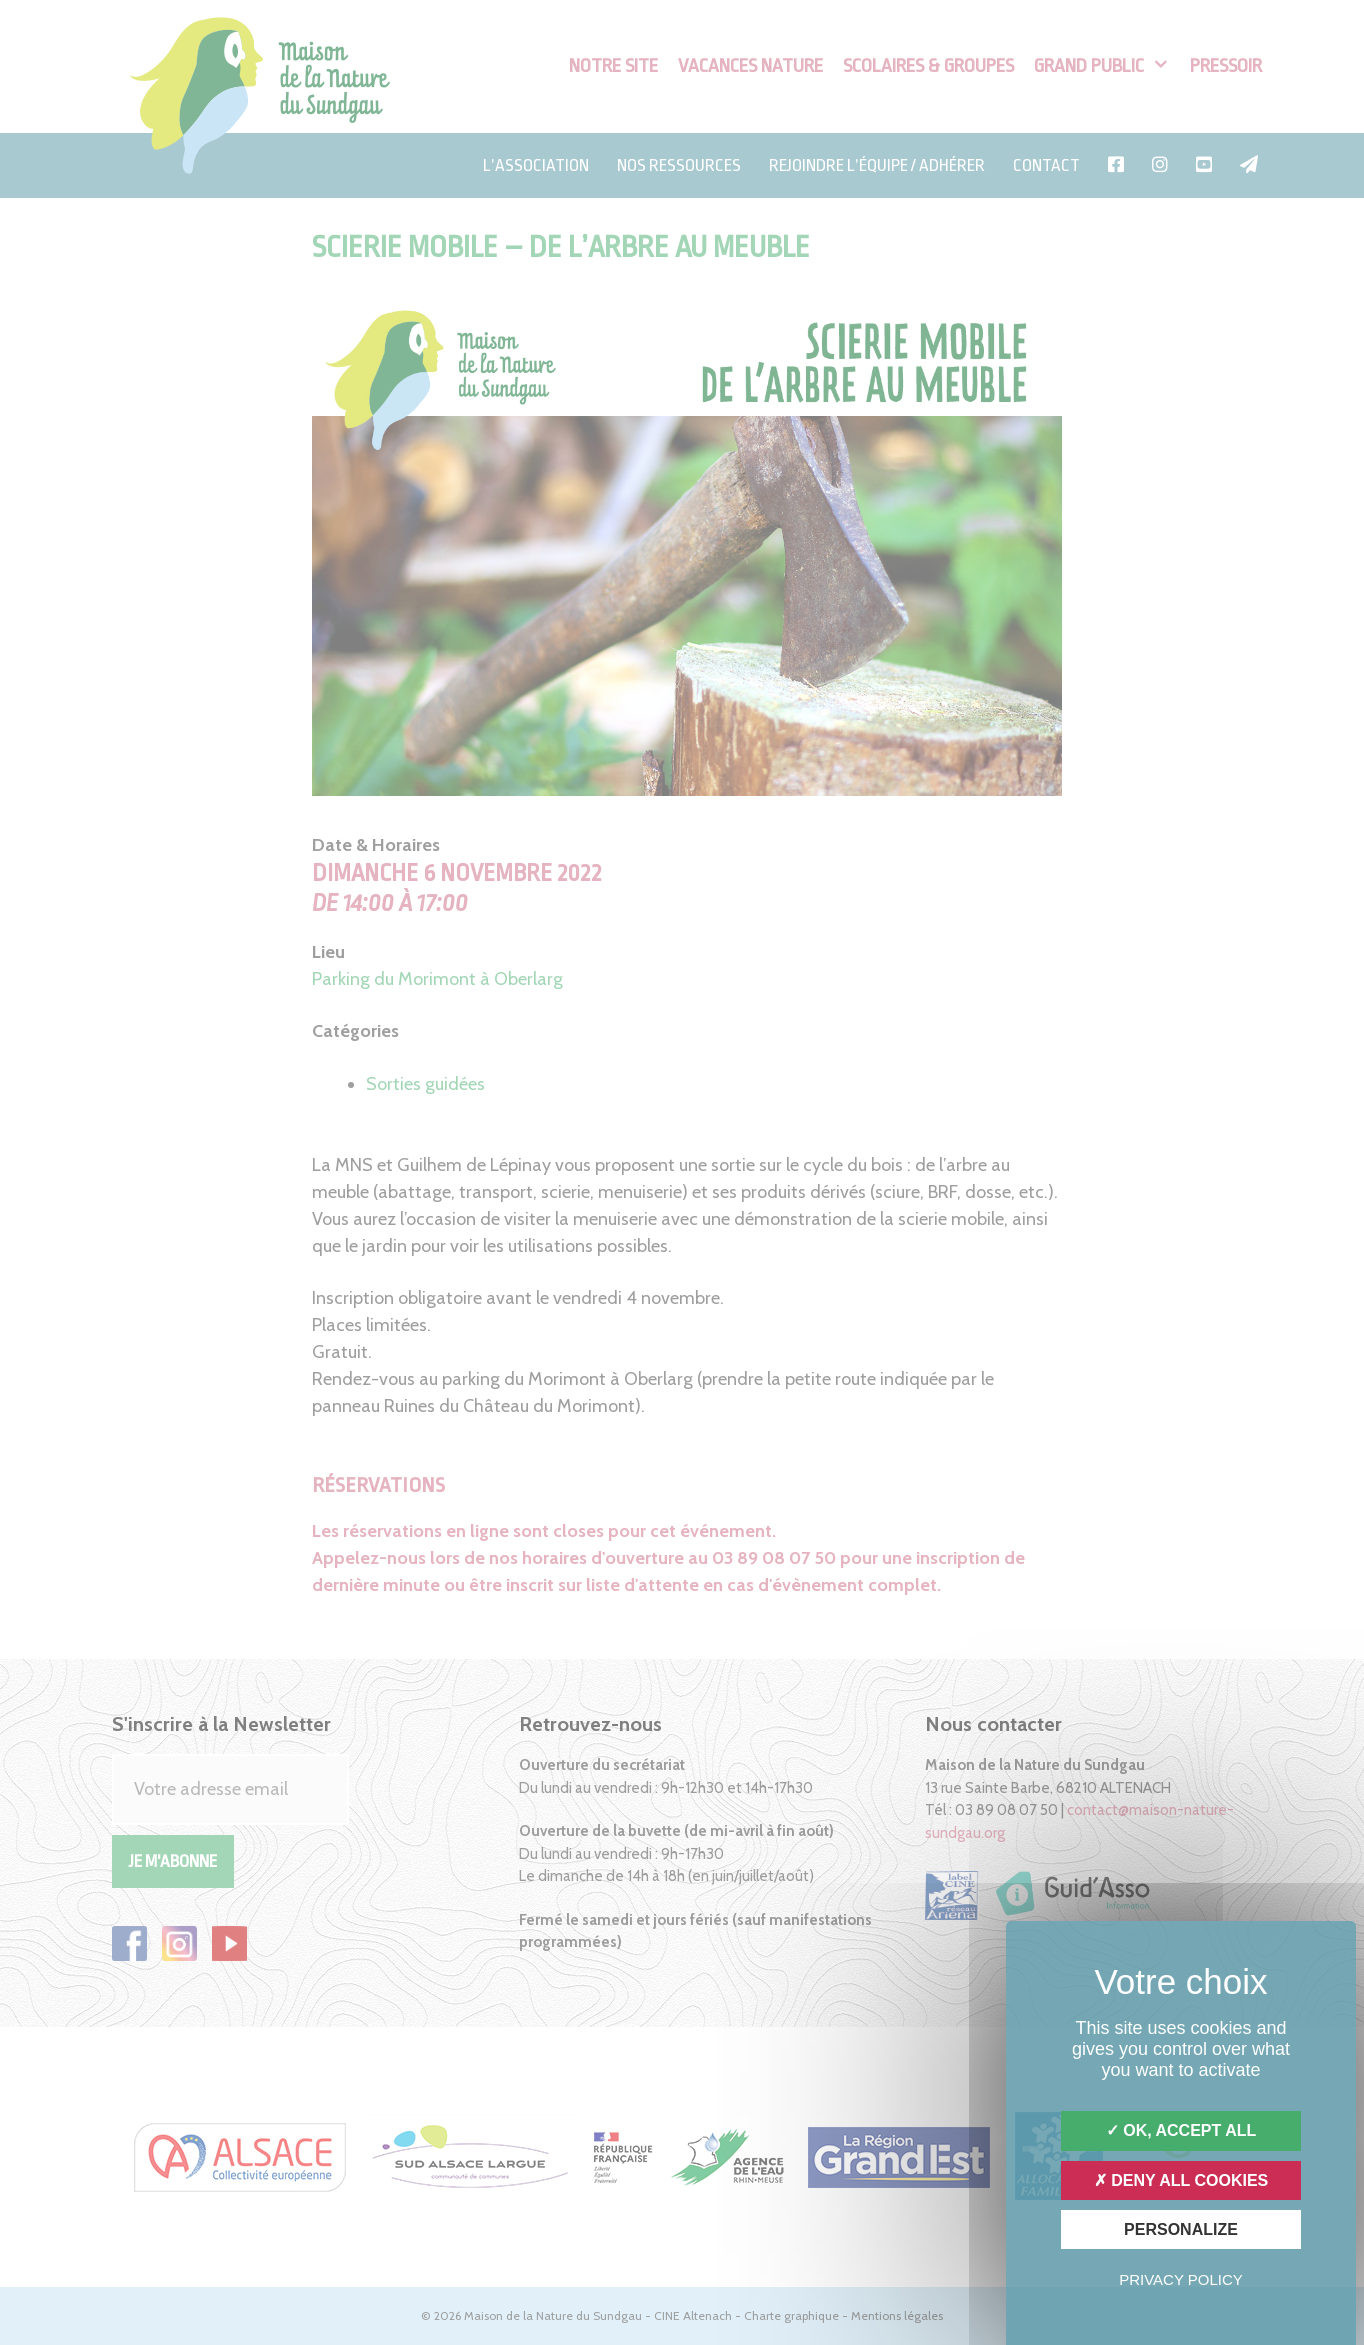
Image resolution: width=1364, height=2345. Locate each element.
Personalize (1181, 2229)
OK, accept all (1181, 2130)
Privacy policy (1181, 2279)
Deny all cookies (1181, 2180)
